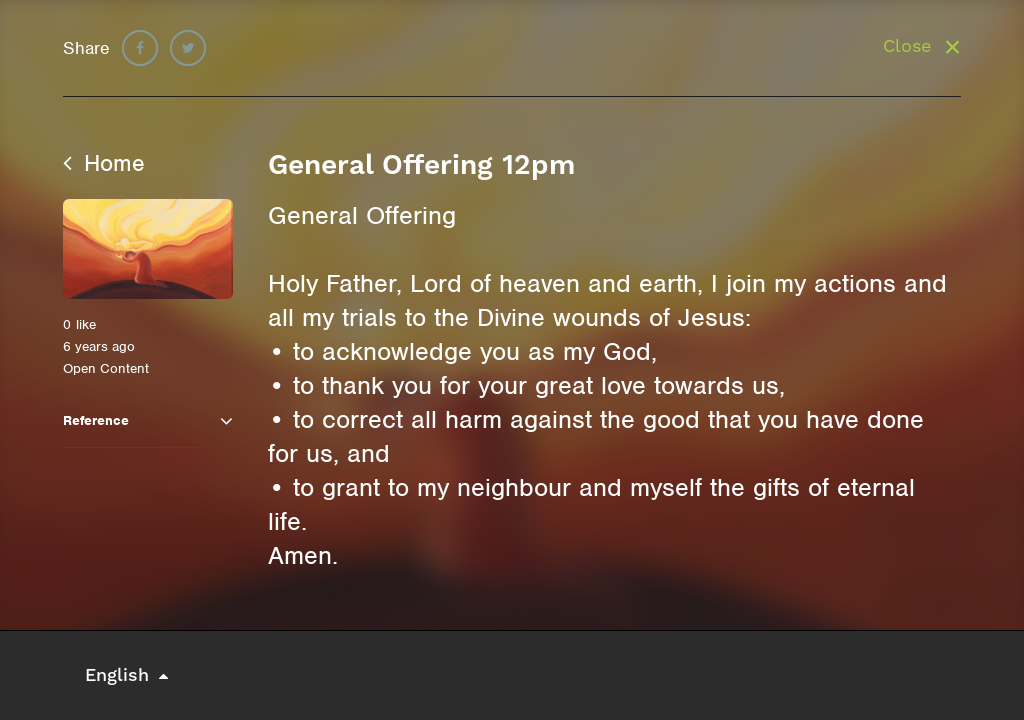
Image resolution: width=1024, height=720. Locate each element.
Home (104, 163)
